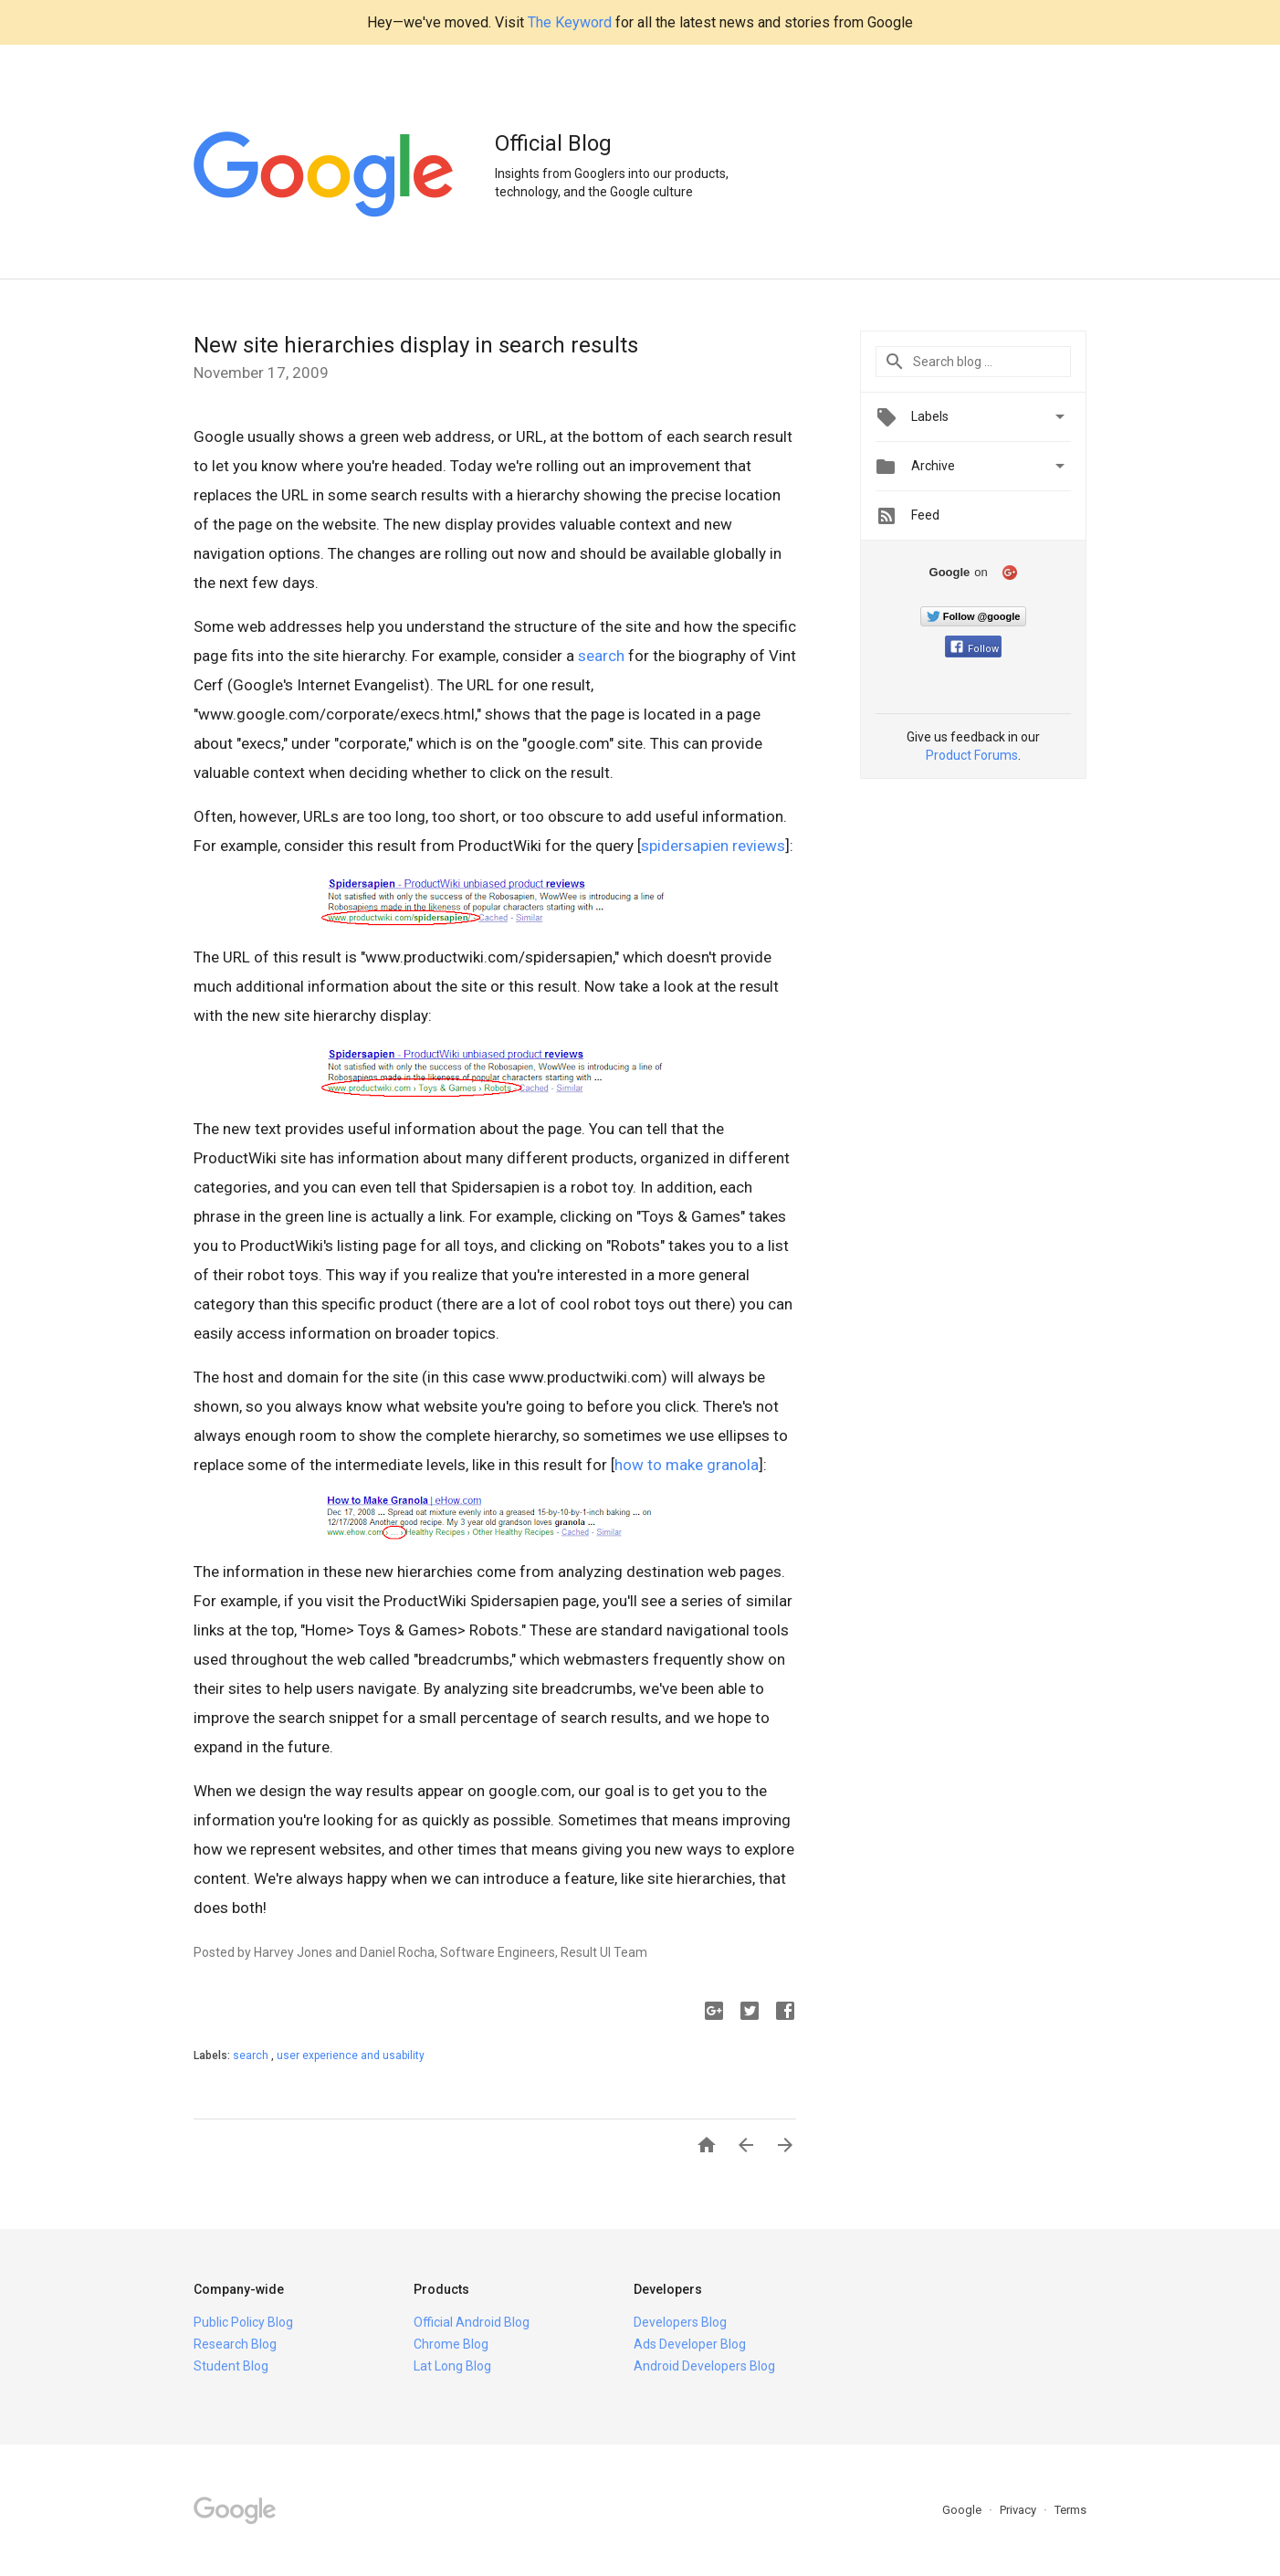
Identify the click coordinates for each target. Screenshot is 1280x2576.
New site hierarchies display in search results (416, 345)
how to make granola (686, 1465)
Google (963, 2510)
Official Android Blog (472, 2322)
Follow (974, 649)
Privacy (1019, 2510)
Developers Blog (680, 2322)
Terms (1070, 2510)
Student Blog (231, 2366)
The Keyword (570, 22)
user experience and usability (351, 2055)
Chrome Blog (451, 2344)
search (601, 656)
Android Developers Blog (704, 2366)
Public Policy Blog (243, 2322)
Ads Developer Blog (690, 2344)
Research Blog (235, 2344)
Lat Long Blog (452, 2366)
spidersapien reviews (713, 845)
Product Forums (972, 755)
